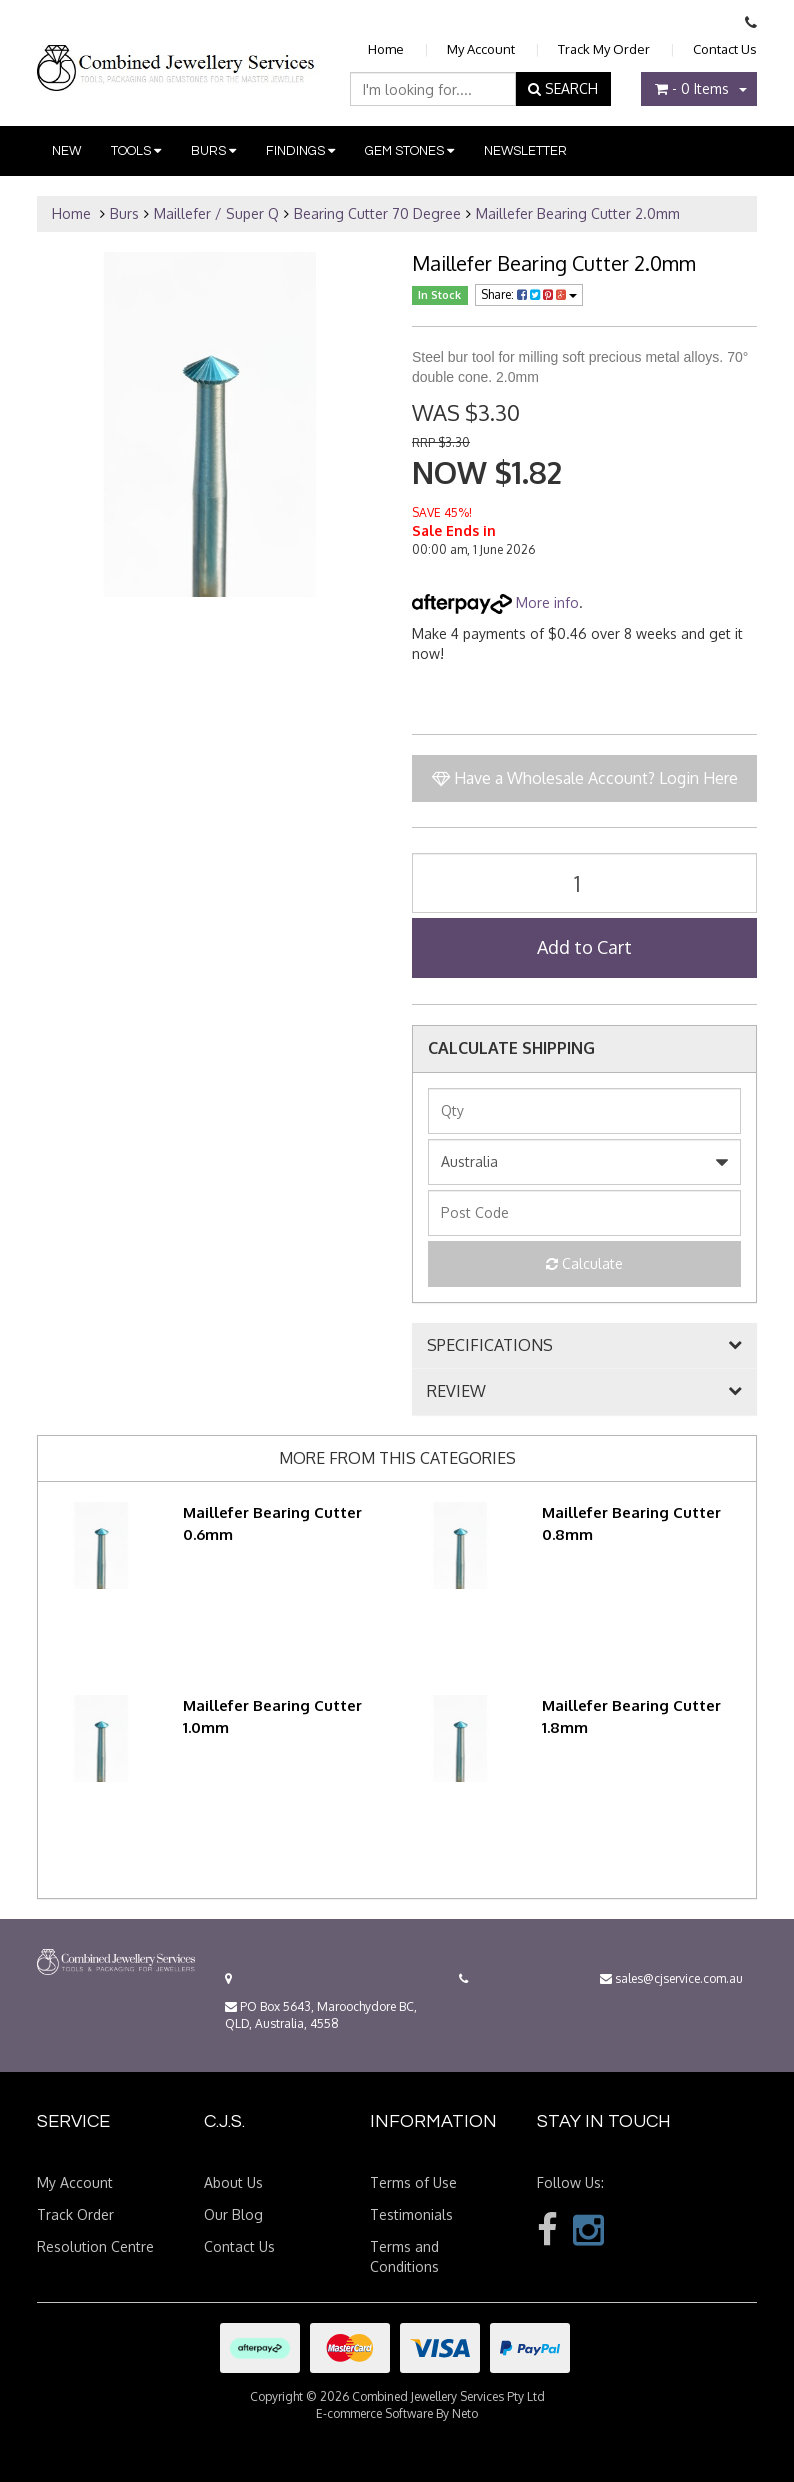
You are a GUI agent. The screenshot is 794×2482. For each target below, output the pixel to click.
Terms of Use (413, 2182)
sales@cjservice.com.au (671, 1978)
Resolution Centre (95, 2246)
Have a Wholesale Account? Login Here (585, 778)
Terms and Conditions (404, 2256)
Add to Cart (584, 947)
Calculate (584, 1263)
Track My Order (604, 49)
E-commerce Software (374, 2413)
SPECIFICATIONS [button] (490, 1346)
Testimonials (411, 2214)
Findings (300, 151)
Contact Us (725, 49)
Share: (529, 294)
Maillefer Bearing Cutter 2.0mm (578, 213)
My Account (481, 49)
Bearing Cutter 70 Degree (377, 213)
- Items (692, 88)
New (66, 151)
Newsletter (525, 151)
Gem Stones (409, 151)
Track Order (75, 2214)
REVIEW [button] (456, 1392)
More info (495, 602)
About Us (233, 2182)
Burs (213, 151)
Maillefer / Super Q (216, 213)
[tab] (584, 1346)
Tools (136, 151)
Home (386, 49)
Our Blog (233, 2214)
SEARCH (563, 88)
